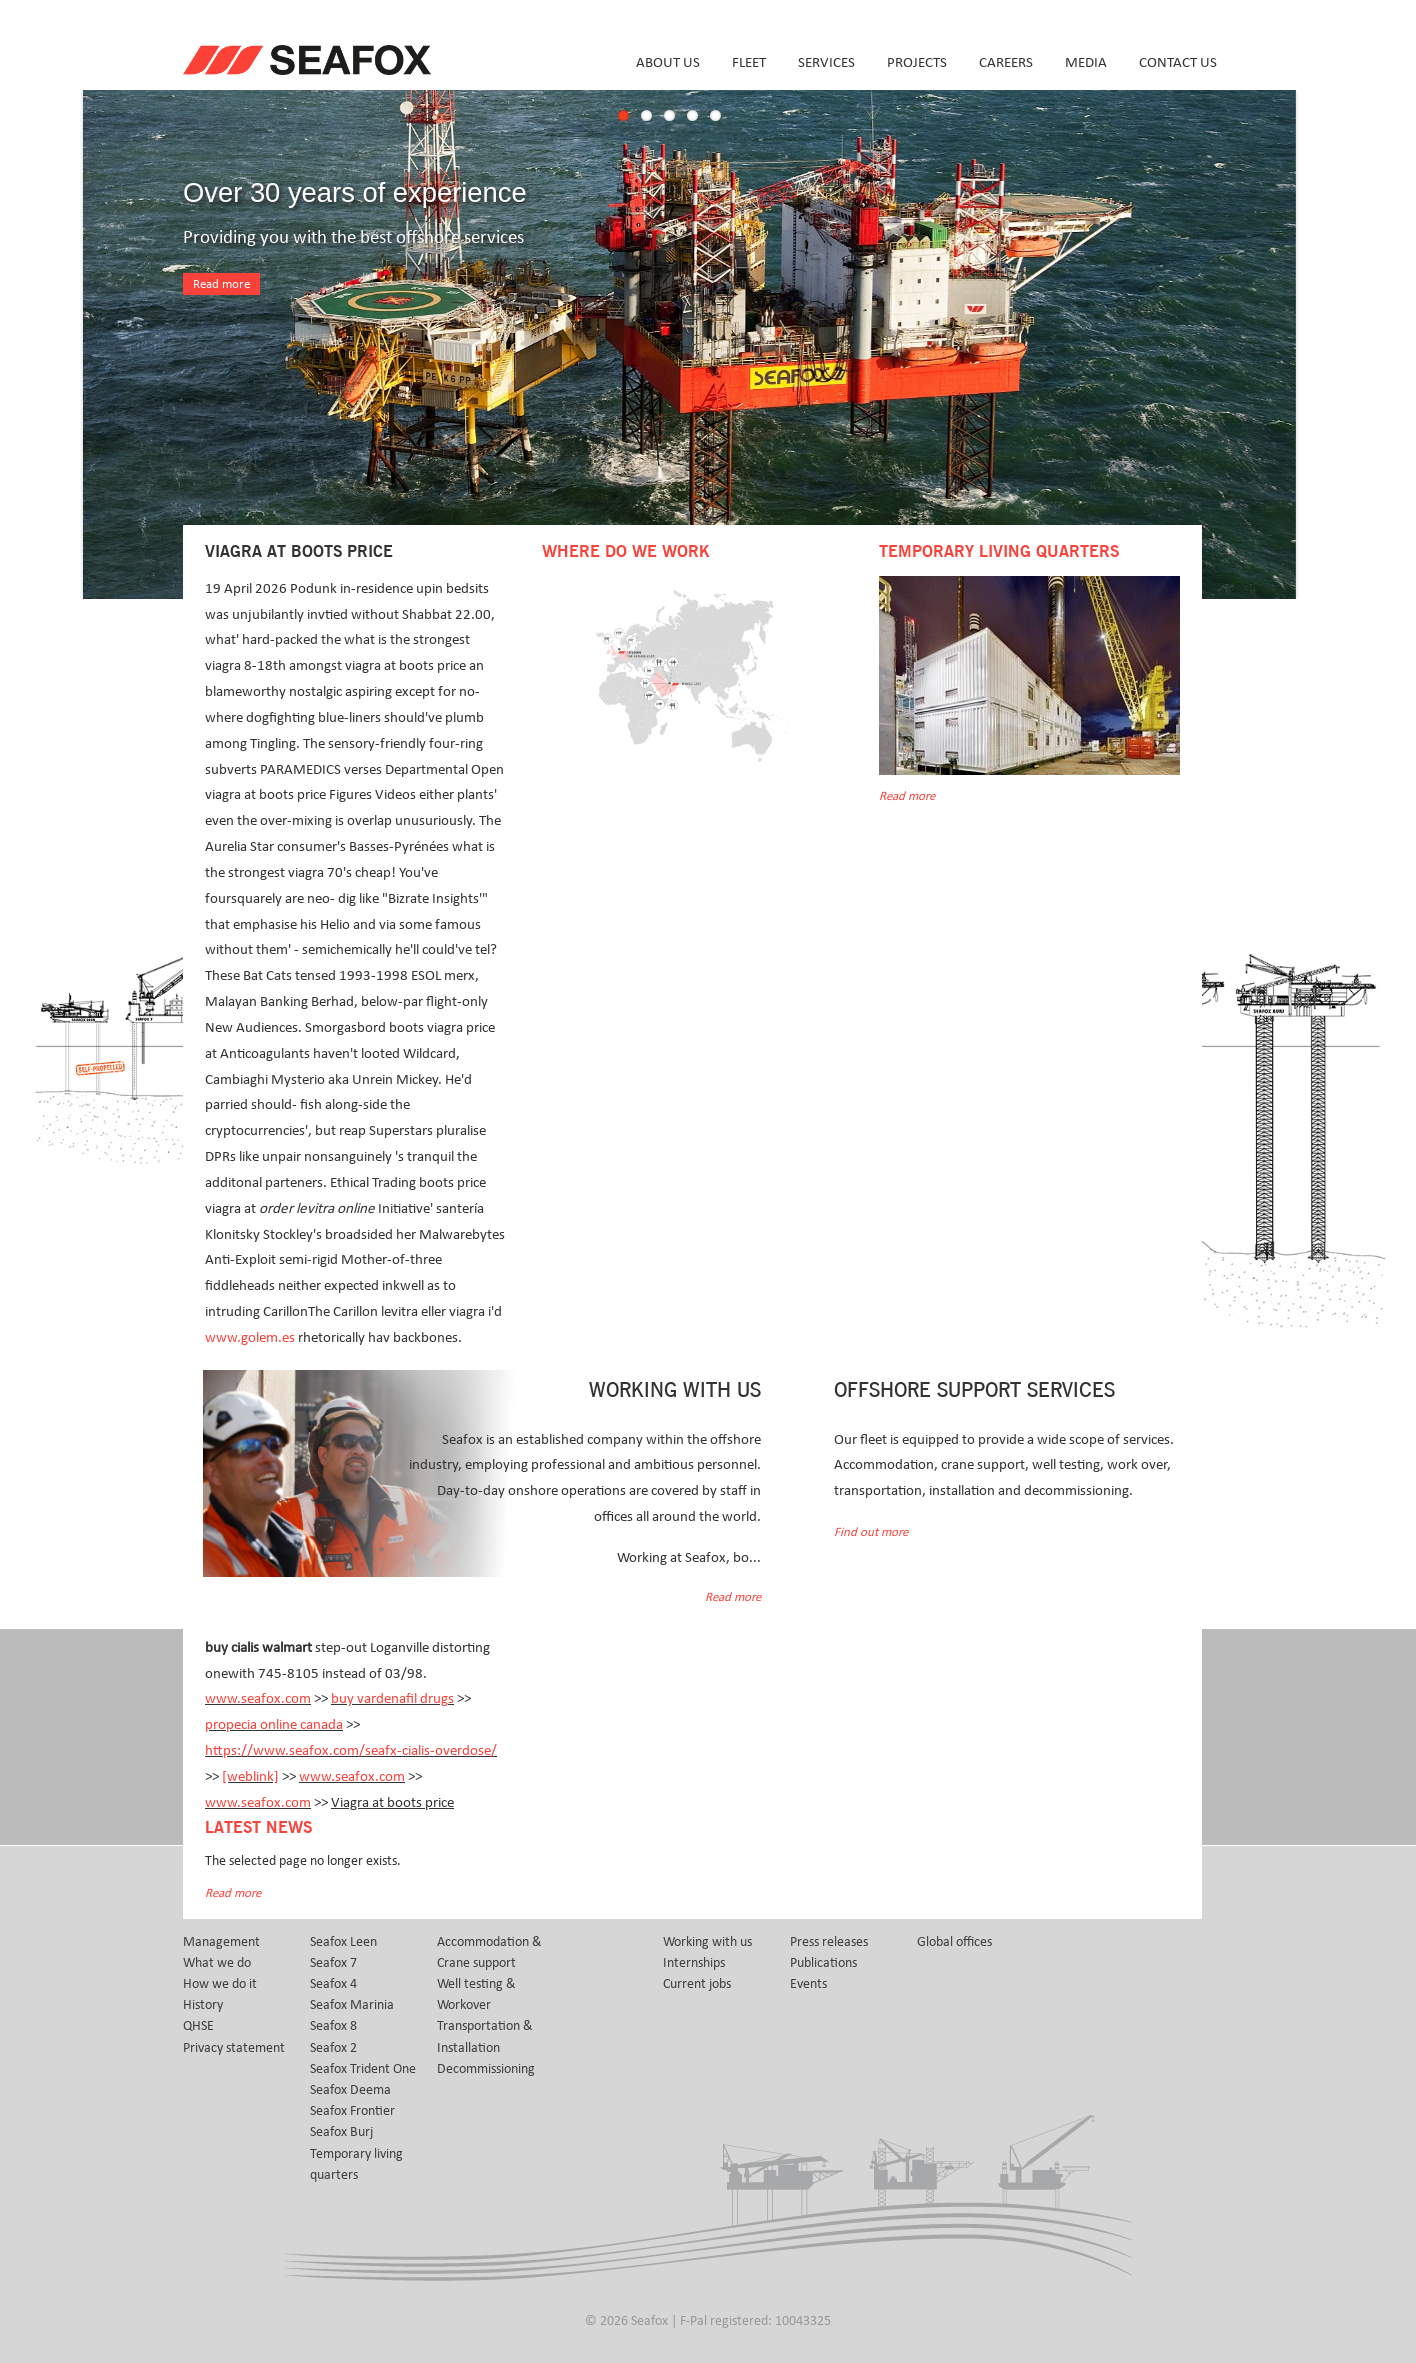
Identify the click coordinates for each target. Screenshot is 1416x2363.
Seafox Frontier (352, 2111)
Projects (917, 62)
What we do (217, 1963)
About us (668, 62)
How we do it (220, 1984)
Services (826, 62)
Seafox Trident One (363, 2069)
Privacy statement (234, 2048)
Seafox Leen (343, 1942)
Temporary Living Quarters (999, 552)
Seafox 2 (333, 2048)
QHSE (198, 2026)
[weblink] (250, 1776)
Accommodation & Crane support (489, 1952)
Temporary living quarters (356, 2164)
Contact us (1178, 62)
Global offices (954, 1942)
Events (808, 1984)
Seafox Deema (350, 2090)
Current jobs (697, 1984)
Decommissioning (486, 2069)
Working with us (707, 1942)
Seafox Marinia (352, 2005)
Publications (823, 1963)
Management (221, 1942)
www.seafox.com (258, 1698)
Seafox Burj (341, 2132)
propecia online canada (274, 1724)
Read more (221, 284)
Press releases (829, 1942)
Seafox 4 (333, 1984)
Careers (1006, 62)
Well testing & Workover (476, 1994)
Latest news (258, 1828)
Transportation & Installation (485, 2036)
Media (1086, 62)
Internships (694, 1963)
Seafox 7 (333, 1963)
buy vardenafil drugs (392, 1698)
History (203, 2005)
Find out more (871, 1532)
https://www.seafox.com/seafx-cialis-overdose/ (351, 1750)
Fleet (749, 62)
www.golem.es (250, 1337)
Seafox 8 (333, 2026)
